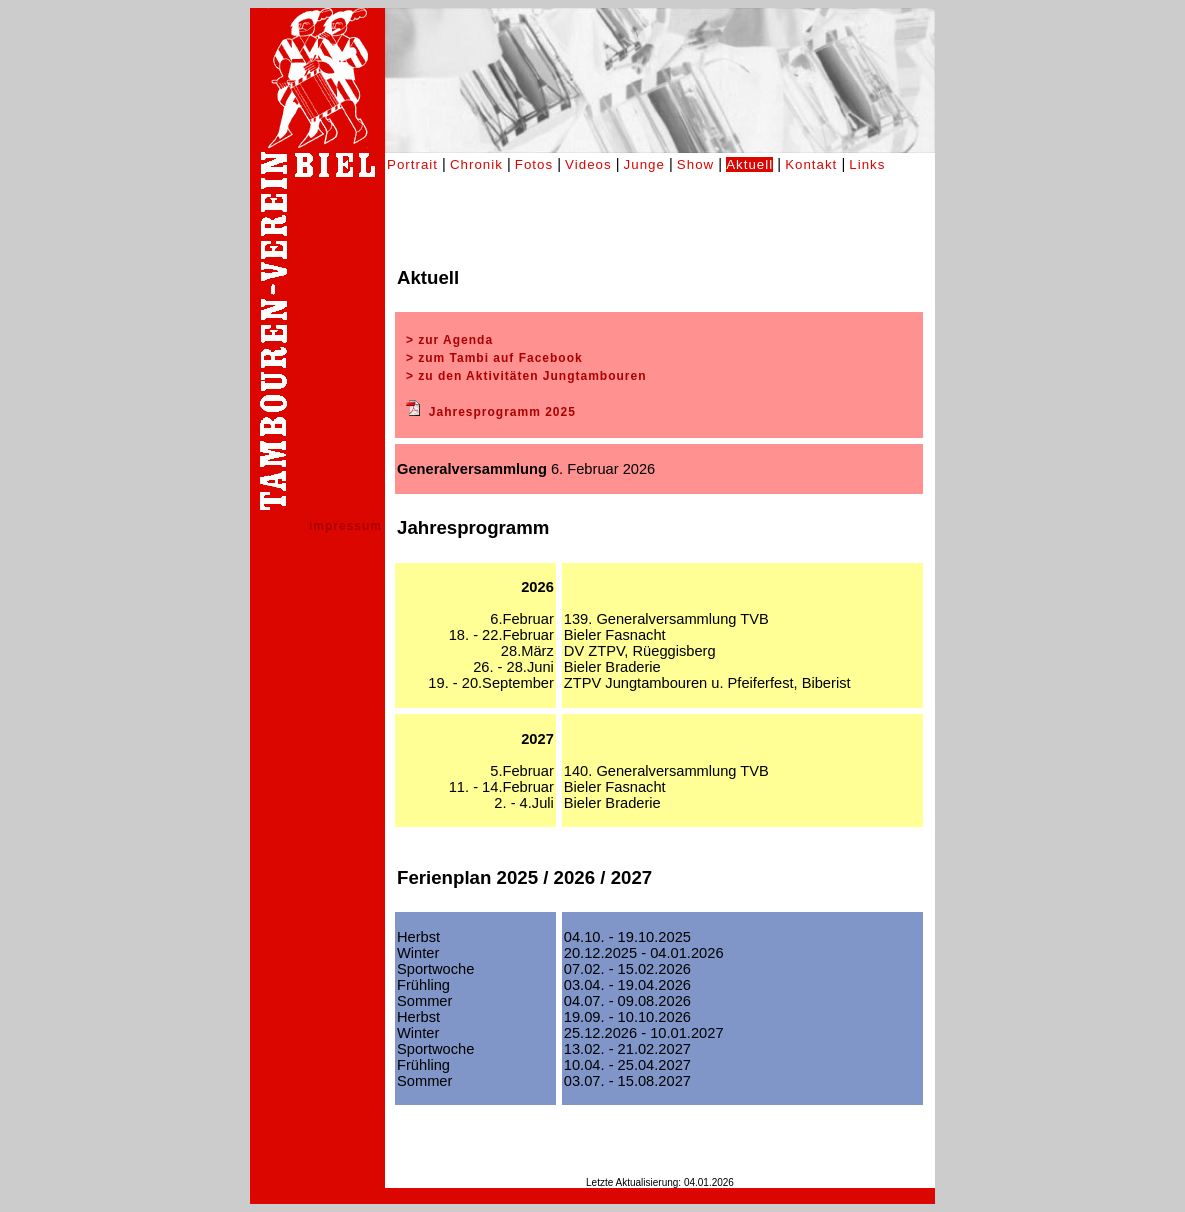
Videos (588, 164)
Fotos (534, 164)
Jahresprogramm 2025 (502, 412)
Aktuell (749, 164)
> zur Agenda (449, 340)
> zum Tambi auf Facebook (494, 358)
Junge (644, 164)
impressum (345, 526)
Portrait (412, 164)
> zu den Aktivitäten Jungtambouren (526, 376)
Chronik (476, 164)
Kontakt (811, 164)
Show (695, 164)
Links (867, 164)
